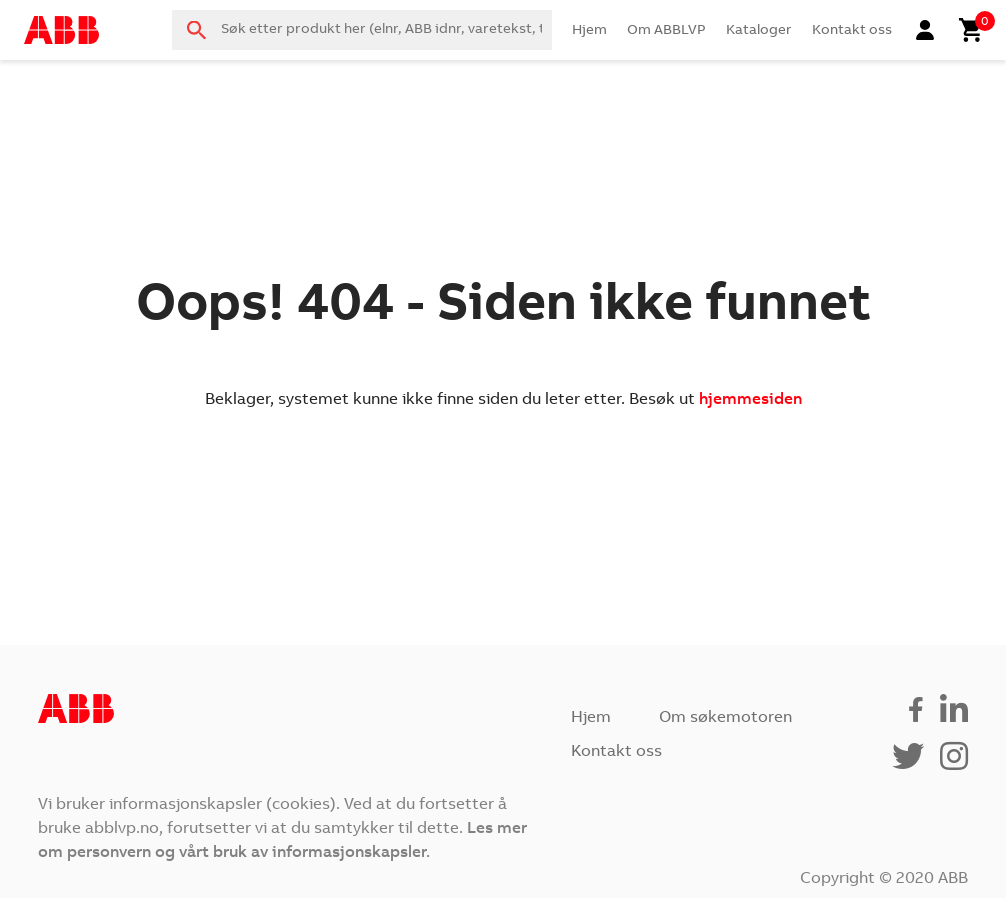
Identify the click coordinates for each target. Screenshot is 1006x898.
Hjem (589, 31)
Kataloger (759, 31)
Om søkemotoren (725, 718)
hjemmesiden (750, 400)
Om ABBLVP (666, 31)
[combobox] (362, 30)
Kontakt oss (852, 31)
